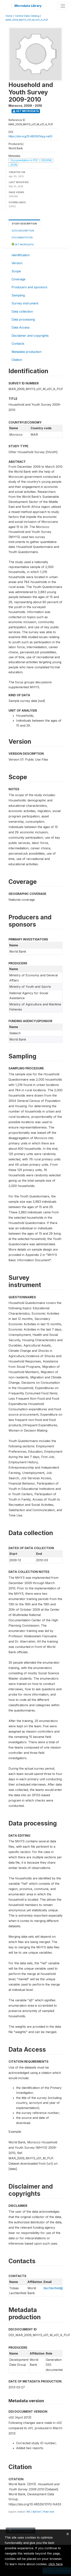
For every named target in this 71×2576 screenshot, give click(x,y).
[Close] (67, 2533)
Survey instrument (25, 303)
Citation (17, 360)
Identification (21, 255)
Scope (16, 271)
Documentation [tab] (22, 237)
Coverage (18, 279)
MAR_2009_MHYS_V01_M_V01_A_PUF (27, 19)
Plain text (48, 2511)
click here (55, 2564)
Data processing (23, 319)
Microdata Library (28, 6)
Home (9, 15)
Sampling (18, 295)
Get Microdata (26, 111)
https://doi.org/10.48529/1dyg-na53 (30, 136)
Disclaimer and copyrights (30, 335)
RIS (28, 2511)
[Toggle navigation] (63, 6)
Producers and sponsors (29, 287)
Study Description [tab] (24, 223)
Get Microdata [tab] (23, 244)
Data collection (22, 311)
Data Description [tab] (23, 230)
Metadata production (26, 352)
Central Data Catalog (27, 15)
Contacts (18, 343)
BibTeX (37, 2511)
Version (17, 263)
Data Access (21, 327)
